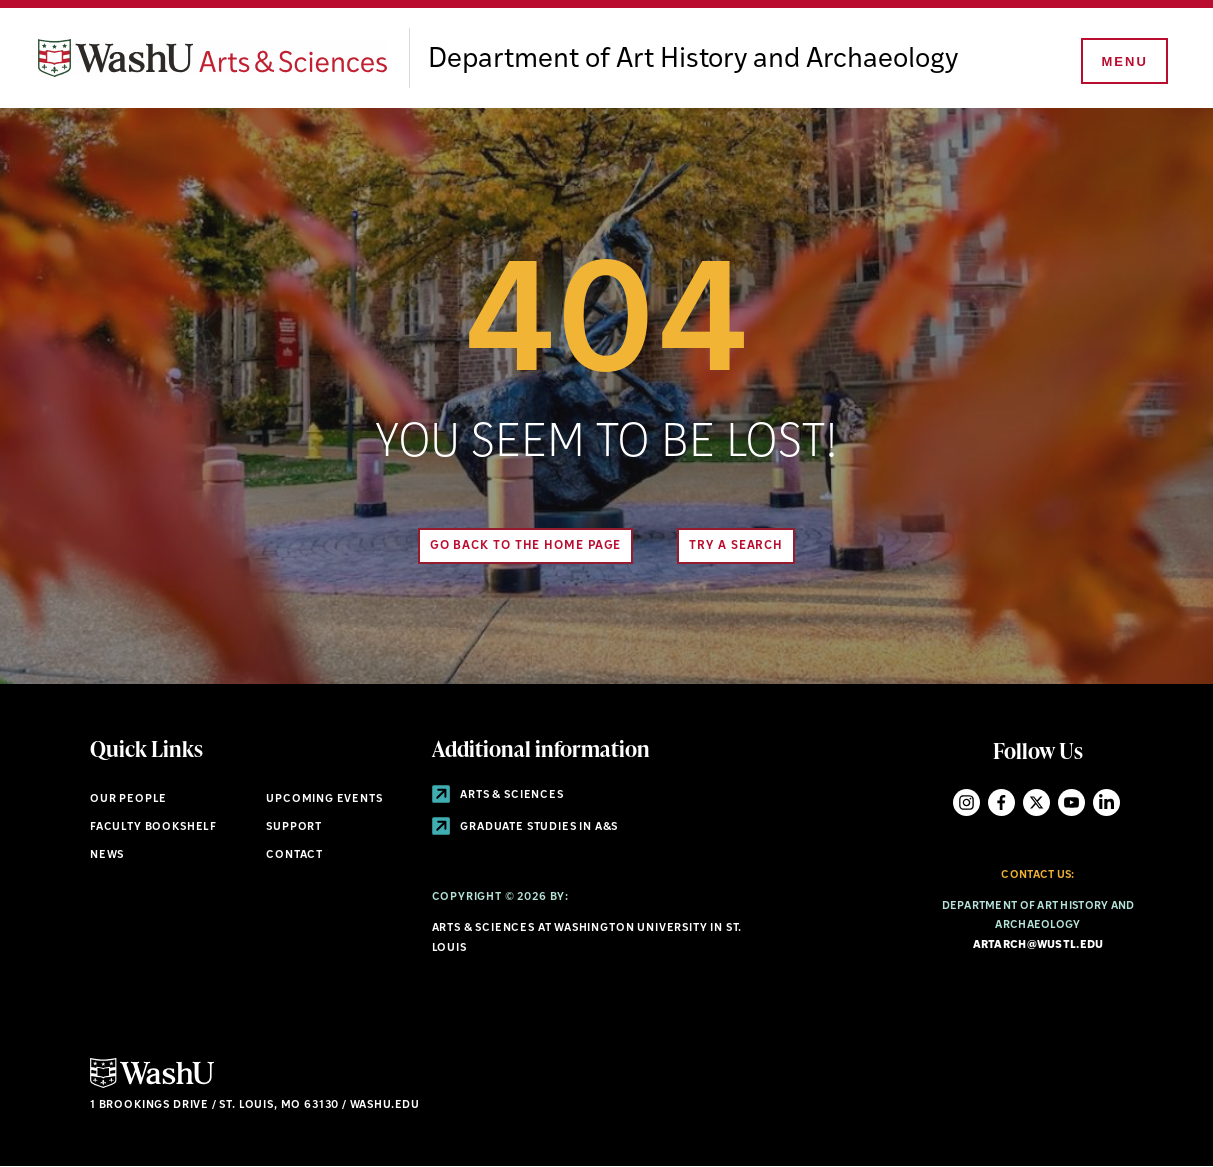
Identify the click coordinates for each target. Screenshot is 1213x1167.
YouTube (1071, 802)
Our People (128, 799)
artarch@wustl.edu (1038, 945)
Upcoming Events (324, 799)
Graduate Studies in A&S (525, 827)
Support (294, 827)
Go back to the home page (526, 546)
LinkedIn (1106, 802)
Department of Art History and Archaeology (693, 60)
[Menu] (1123, 62)
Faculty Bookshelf (153, 827)
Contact (294, 855)
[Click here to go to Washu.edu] (152, 1085)
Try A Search (736, 546)
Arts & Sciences (498, 795)
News (107, 855)
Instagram (966, 802)
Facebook (1001, 802)
